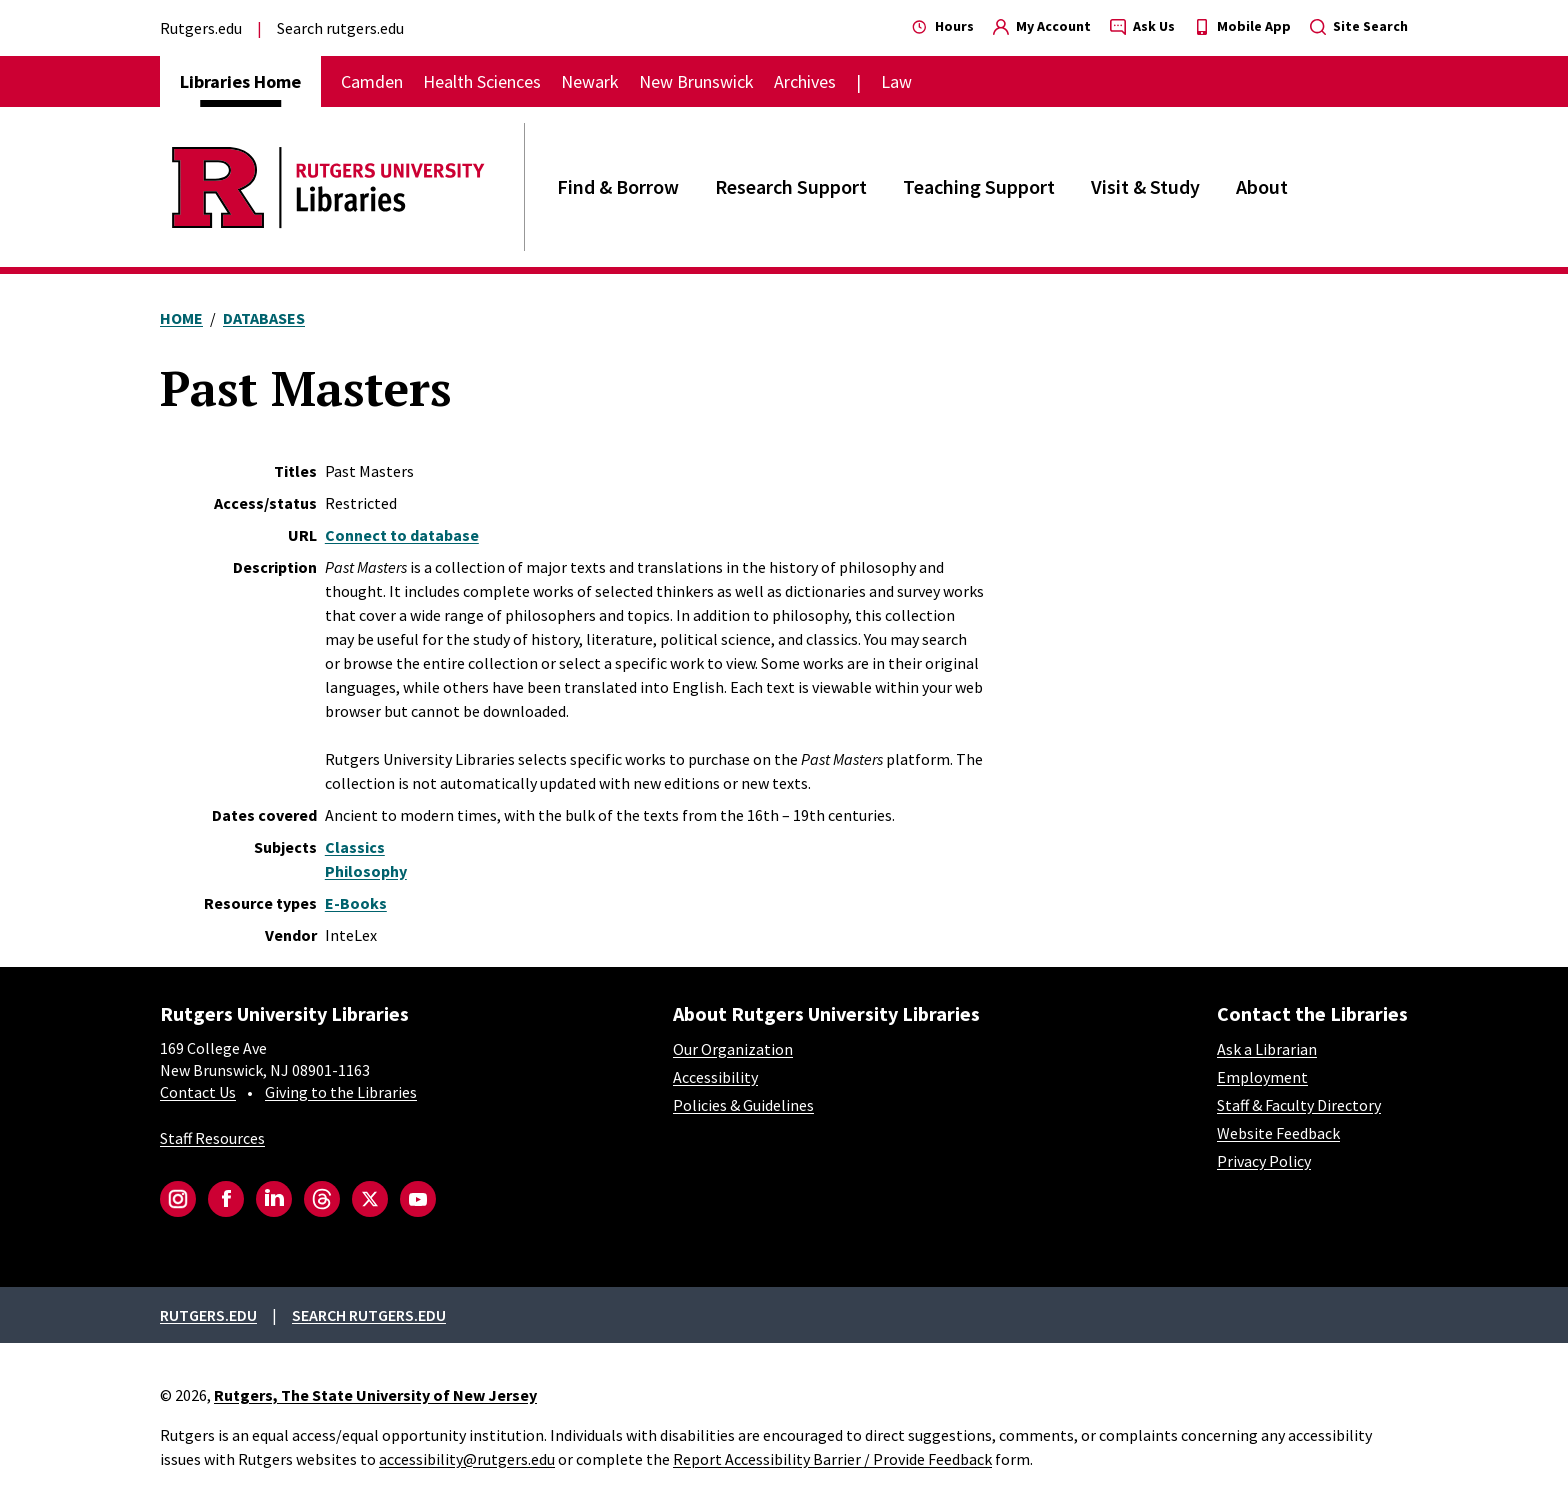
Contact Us (198, 1092)
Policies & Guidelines (743, 1105)
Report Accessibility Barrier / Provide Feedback (832, 1459)
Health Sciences (482, 81)
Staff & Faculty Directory (1299, 1105)
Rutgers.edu (201, 28)
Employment (1262, 1077)
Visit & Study (1145, 186)
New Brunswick (696, 81)
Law (896, 81)
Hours (943, 26)
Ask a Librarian (1267, 1049)
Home (181, 318)
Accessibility (715, 1077)
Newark (590, 81)
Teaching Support (979, 186)
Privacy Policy (1264, 1161)
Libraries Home (240, 81)
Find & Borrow (618, 186)
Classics (355, 847)
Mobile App (1242, 26)
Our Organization (733, 1049)
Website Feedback (1278, 1133)
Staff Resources (212, 1138)
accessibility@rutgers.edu (467, 1459)
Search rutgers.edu (340, 28)
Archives (805, 81)
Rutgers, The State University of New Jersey (375, 1395)
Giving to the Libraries (341, 1092)
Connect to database (402, 535)
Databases (264, 318)
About (1262, 186)
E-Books (356, 903)
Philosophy (366, 871)
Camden (372, 81)
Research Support (791, 186)
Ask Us (1142, 26)
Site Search (1359, 26)
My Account (1042, 26)
